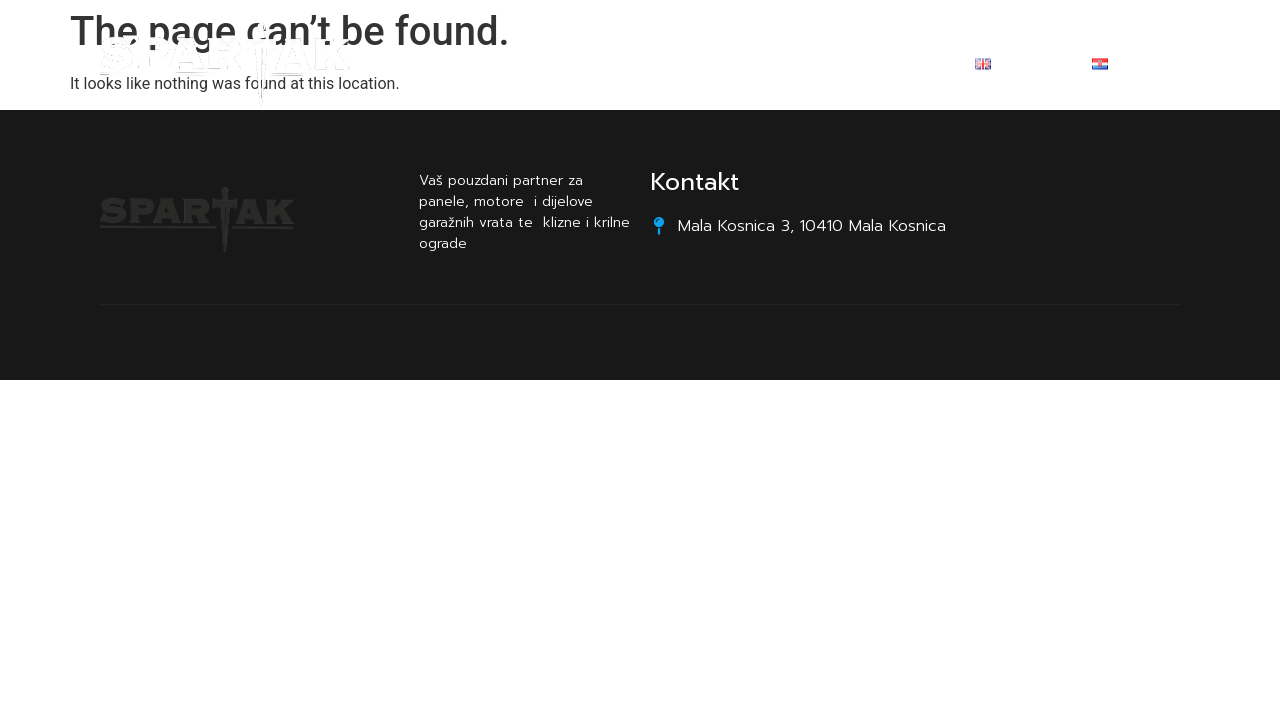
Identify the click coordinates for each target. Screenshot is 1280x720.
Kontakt (795, 67)
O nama (602, 67)
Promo (699, 67)
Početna (498, 67)
